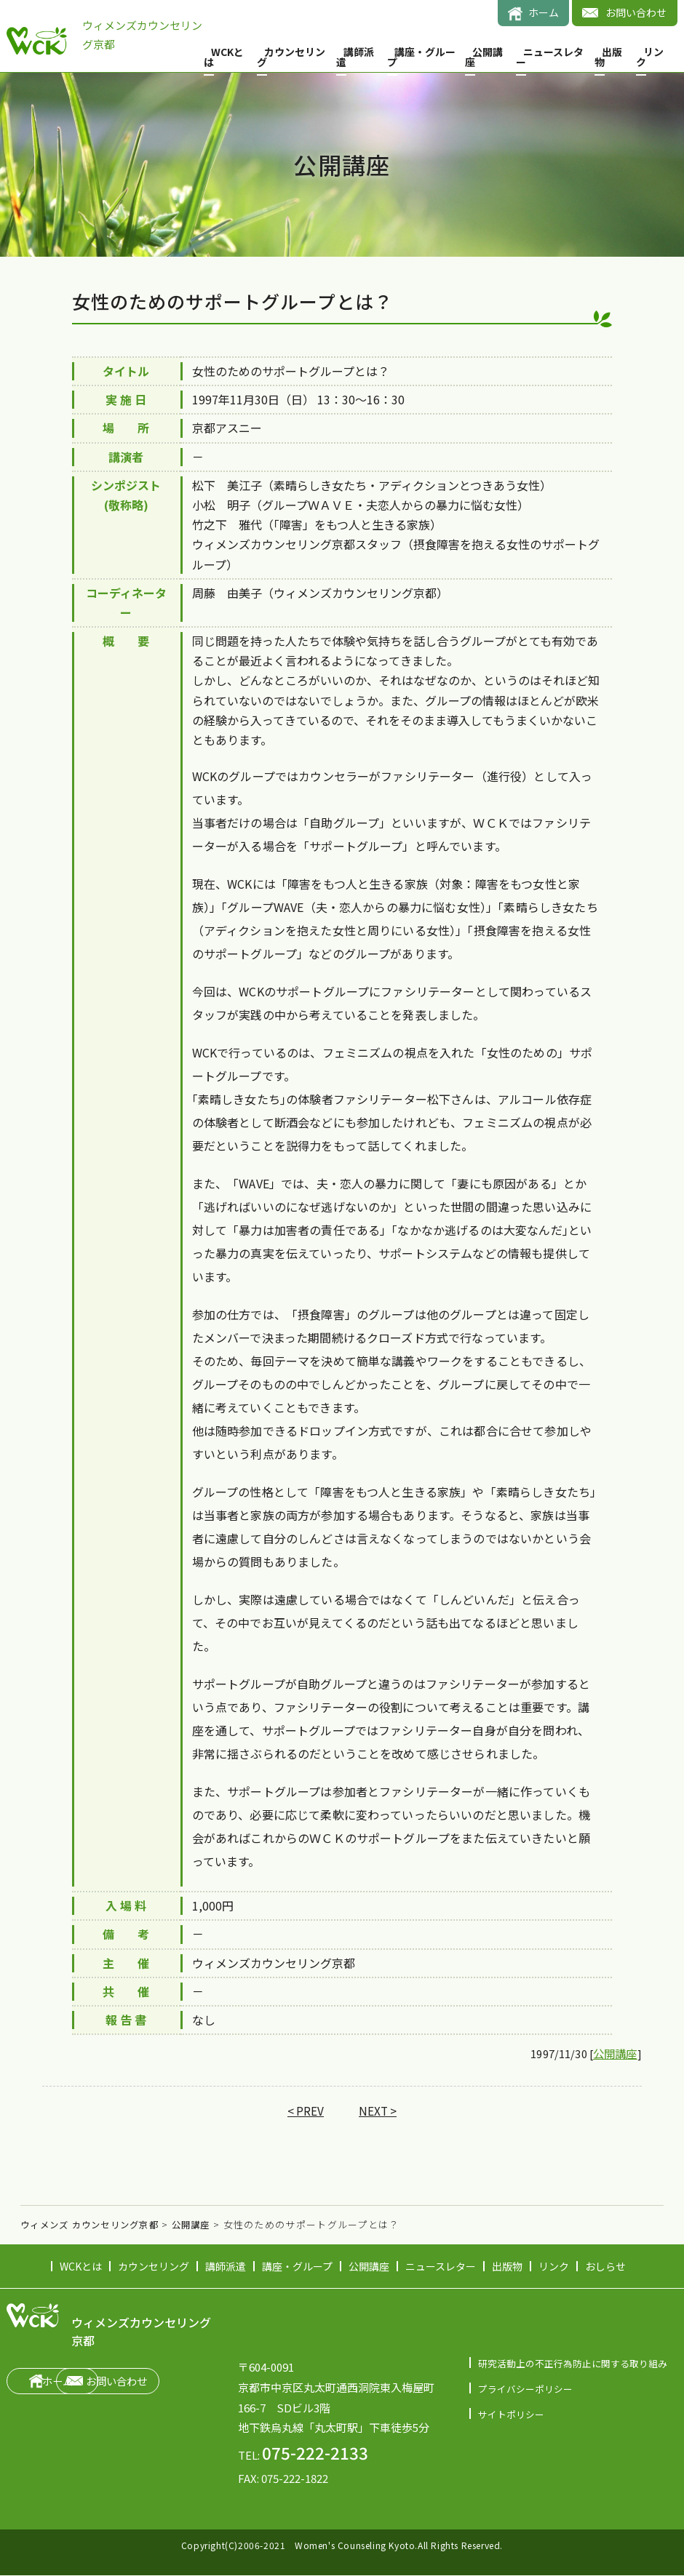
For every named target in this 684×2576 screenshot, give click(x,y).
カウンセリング (291, 56)
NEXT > (378, 2112)
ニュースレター (550, 56)
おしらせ (605, 2267)
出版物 (608, 56)
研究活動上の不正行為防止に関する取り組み (572, 2363)
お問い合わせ (636, 12)
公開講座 (484, 56)
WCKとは (224, 56)
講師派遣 (355, 56)
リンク (650, 56)
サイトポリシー (511, 2414)
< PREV (305, 2112)
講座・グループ (421, 56)
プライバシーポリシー (525, 2389)
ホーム (543, 12)
